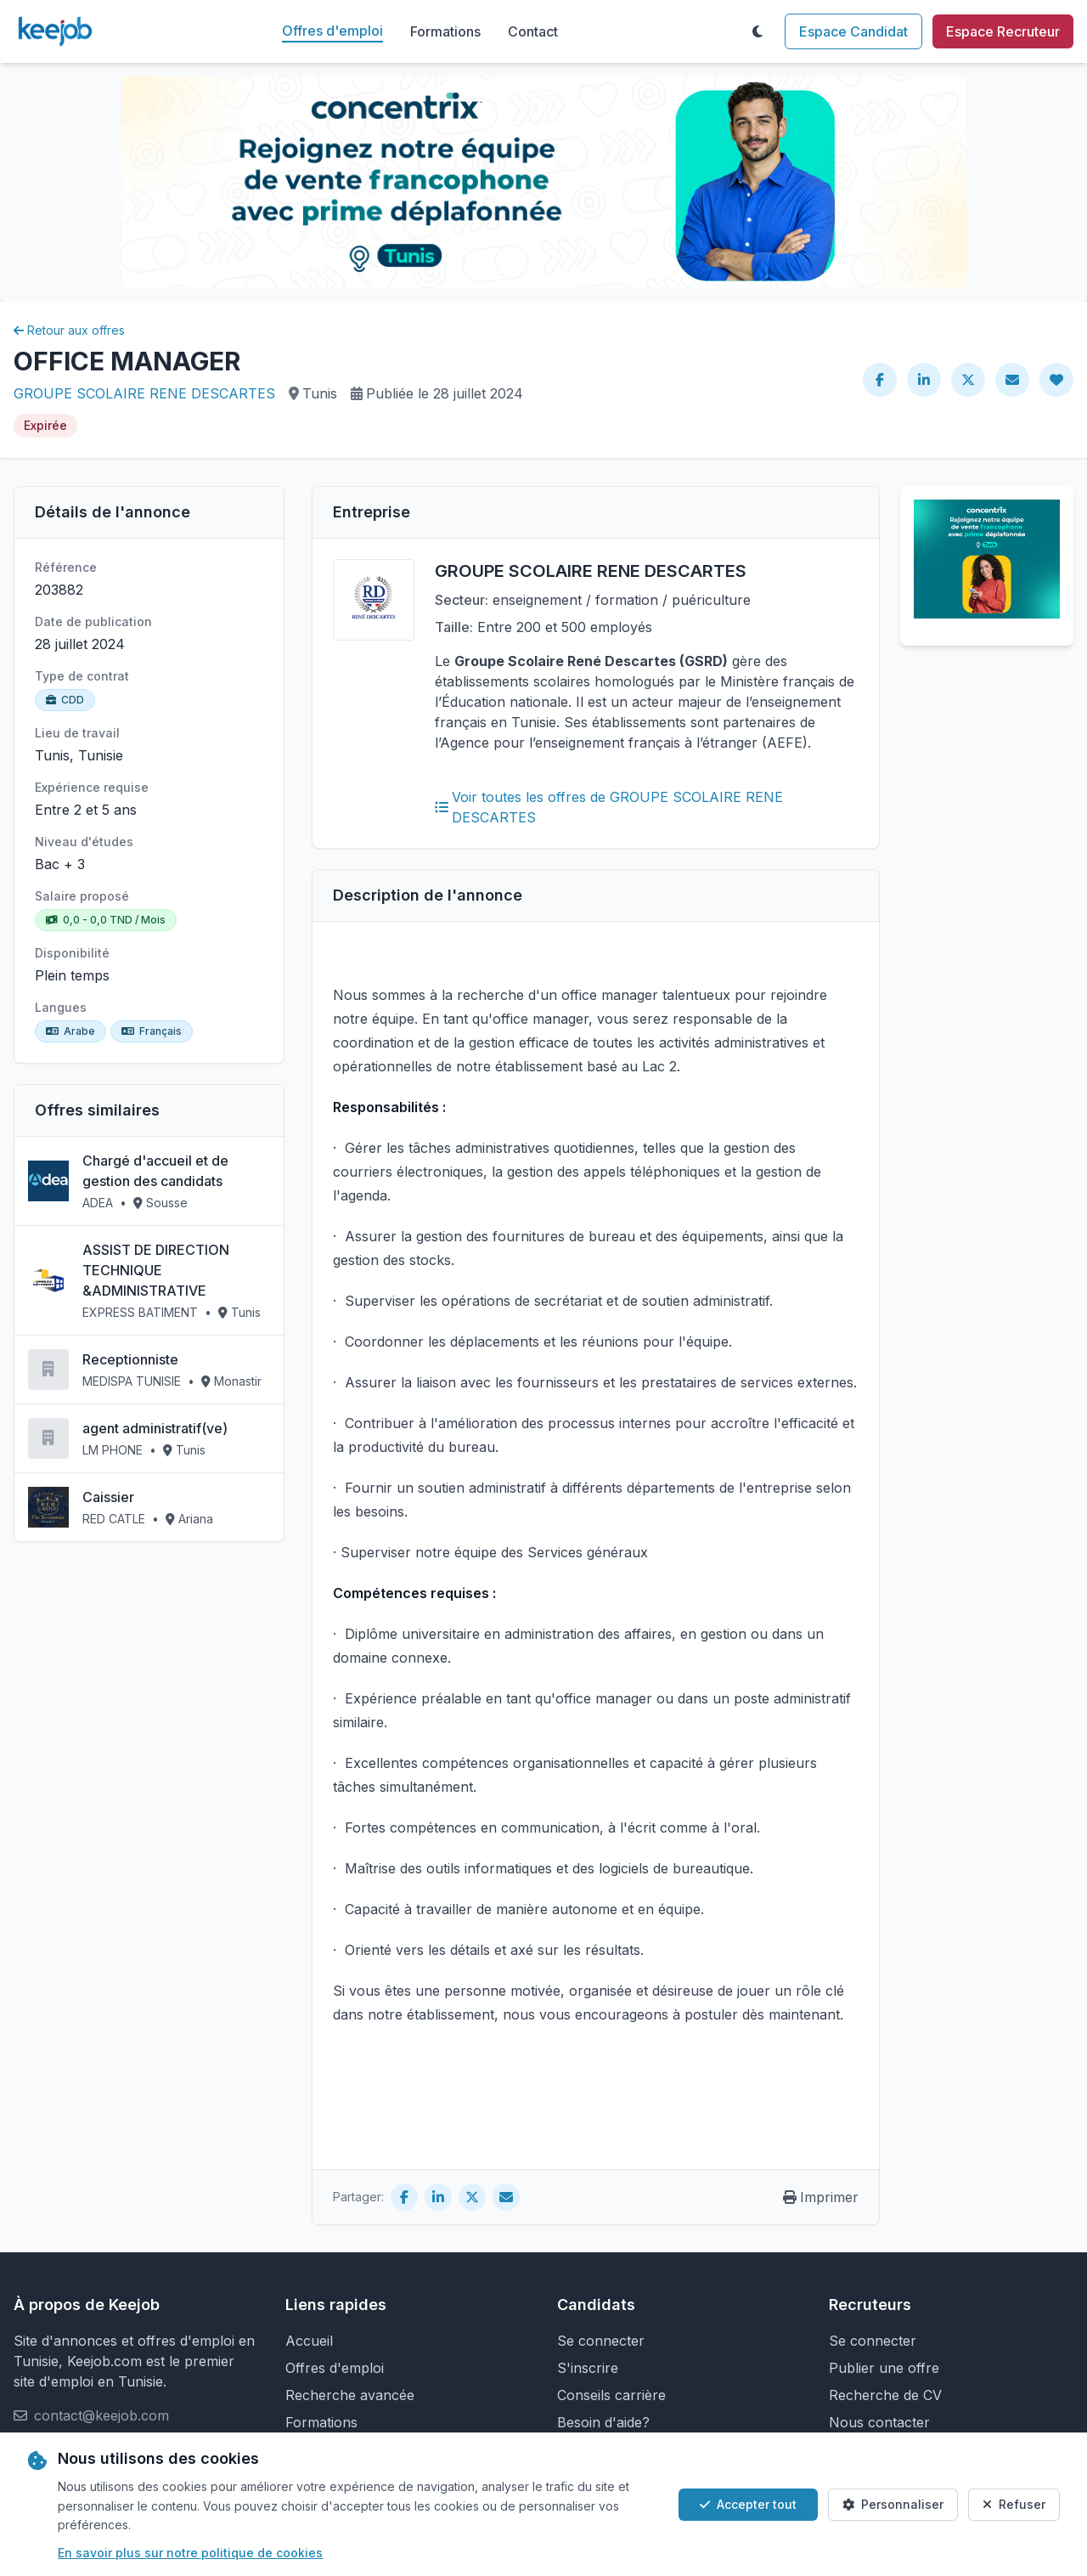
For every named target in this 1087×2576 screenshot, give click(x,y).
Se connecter (601, 2340)
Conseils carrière (611, 2395)
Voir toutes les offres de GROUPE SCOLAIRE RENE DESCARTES (609, 807)
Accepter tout (748, 2504)
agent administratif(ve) (155, 1428)
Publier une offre (884, 2367)
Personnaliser (892, 2504)
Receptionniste (130, 1359)
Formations (445, 31)
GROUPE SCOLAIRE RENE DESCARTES (144, 393)
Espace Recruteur (1003, 31)
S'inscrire (587, 2367)
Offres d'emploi (332, 30)
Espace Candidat (853, 31)
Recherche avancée (349, 2395)
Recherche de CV (885, 2395)
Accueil (309, 2340)
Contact (533, 31)
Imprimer (821, 2197)
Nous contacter (879, 2422)
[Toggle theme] (757, 31)
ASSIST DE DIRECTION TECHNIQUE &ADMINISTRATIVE (155, 1270)
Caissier (108, 1497)
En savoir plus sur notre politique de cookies (190, 2552)
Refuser (1014, 2504)
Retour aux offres (69, 330)
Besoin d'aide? (603, 2422)
